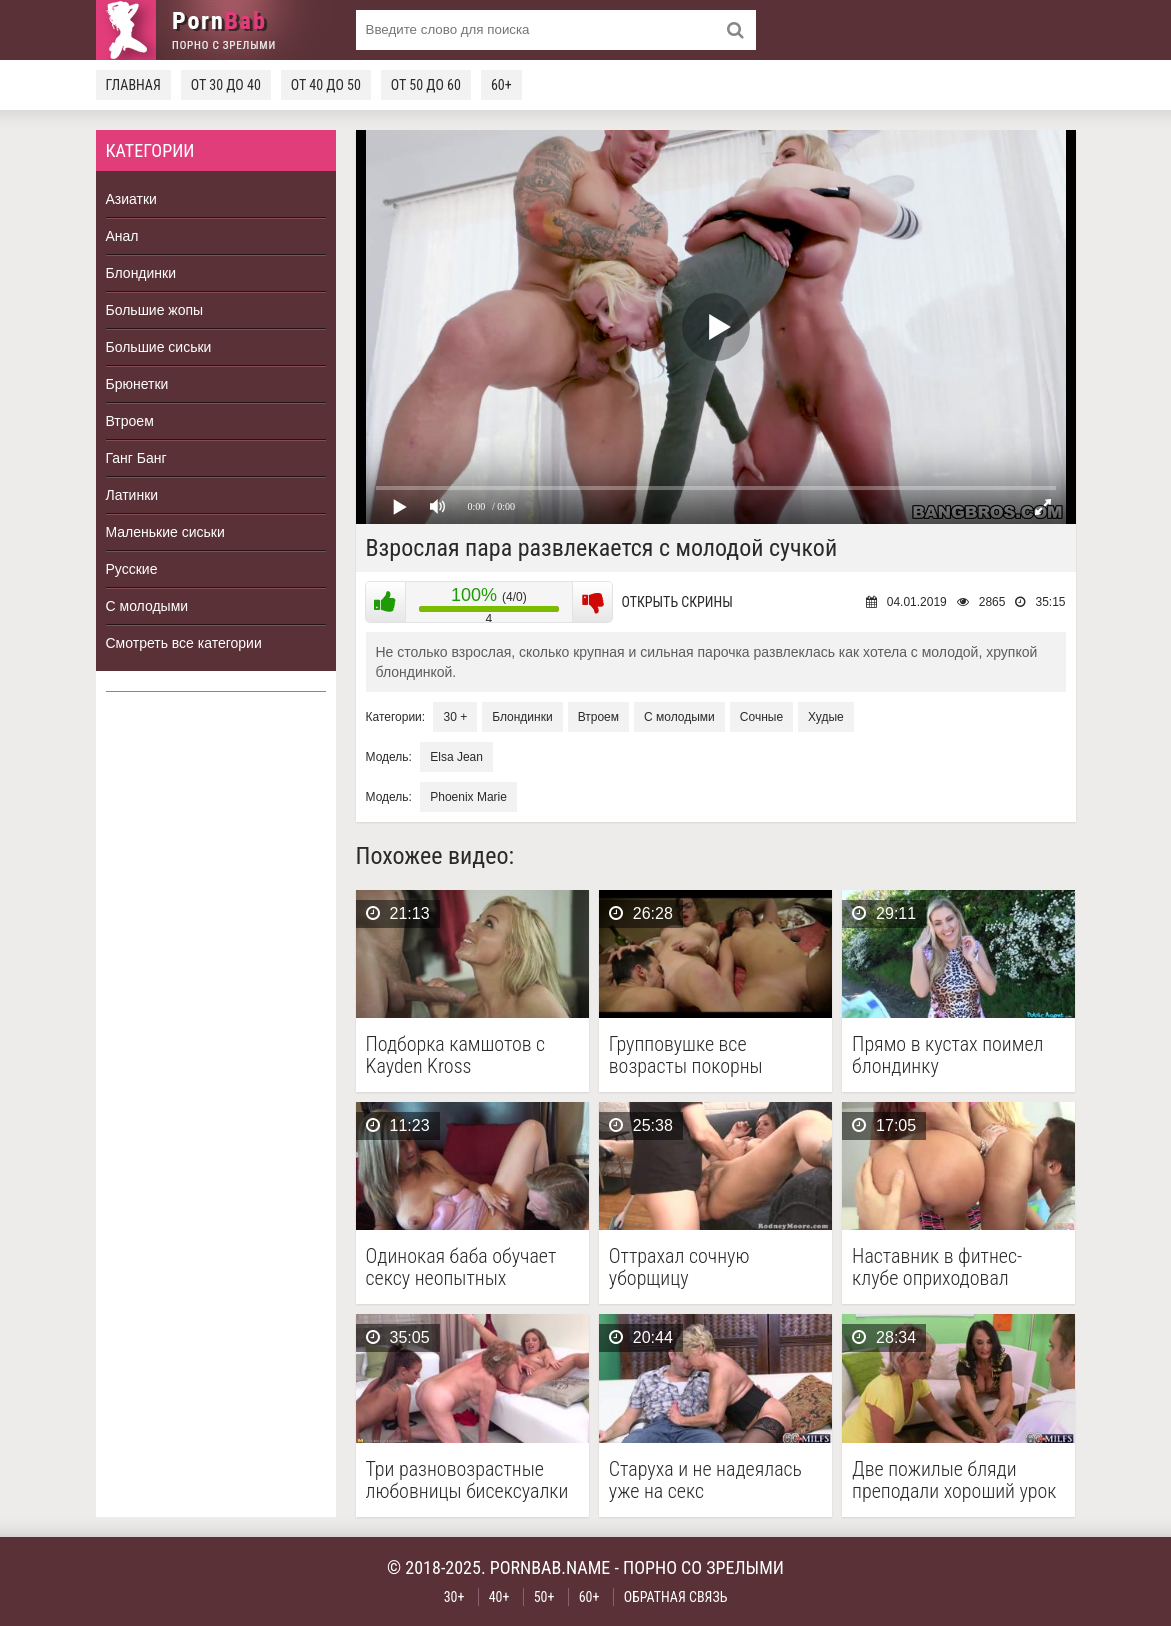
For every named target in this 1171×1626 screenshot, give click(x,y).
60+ (501, 85)
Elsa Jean (456, 757)
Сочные (761, 717)
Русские (132, 569)
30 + (455, 717)
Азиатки (131, 199)
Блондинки (141, 273)
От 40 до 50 (326, 85)
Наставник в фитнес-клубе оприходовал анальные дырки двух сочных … (941, 1267)
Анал (122, 236)
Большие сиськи (159, 347)
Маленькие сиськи (165, 532)
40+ (499, 1597)
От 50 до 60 (426, 85)
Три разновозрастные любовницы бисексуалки (467, 1480)
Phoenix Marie (468, 797)
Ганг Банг (136, 458)
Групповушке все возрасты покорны (686, 1055)
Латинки (132, 495)
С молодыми (147, 606)
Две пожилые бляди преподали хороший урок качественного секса (954, 1480)
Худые (826, 717)
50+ (544, 1597)
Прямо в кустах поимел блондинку (947, 1055)
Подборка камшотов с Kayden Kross (456, 1055)
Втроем (130, 421)
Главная (133, 85)
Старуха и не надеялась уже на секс (705, 1480)
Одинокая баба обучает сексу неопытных (461, 1267)
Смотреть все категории (184, 643)
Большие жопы (155, 310)
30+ (454, 1597)
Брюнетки (137, 384)
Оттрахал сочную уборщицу (679, 1267)
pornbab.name (550, 1567)
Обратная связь (676, 1597)
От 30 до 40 (226, 85)
